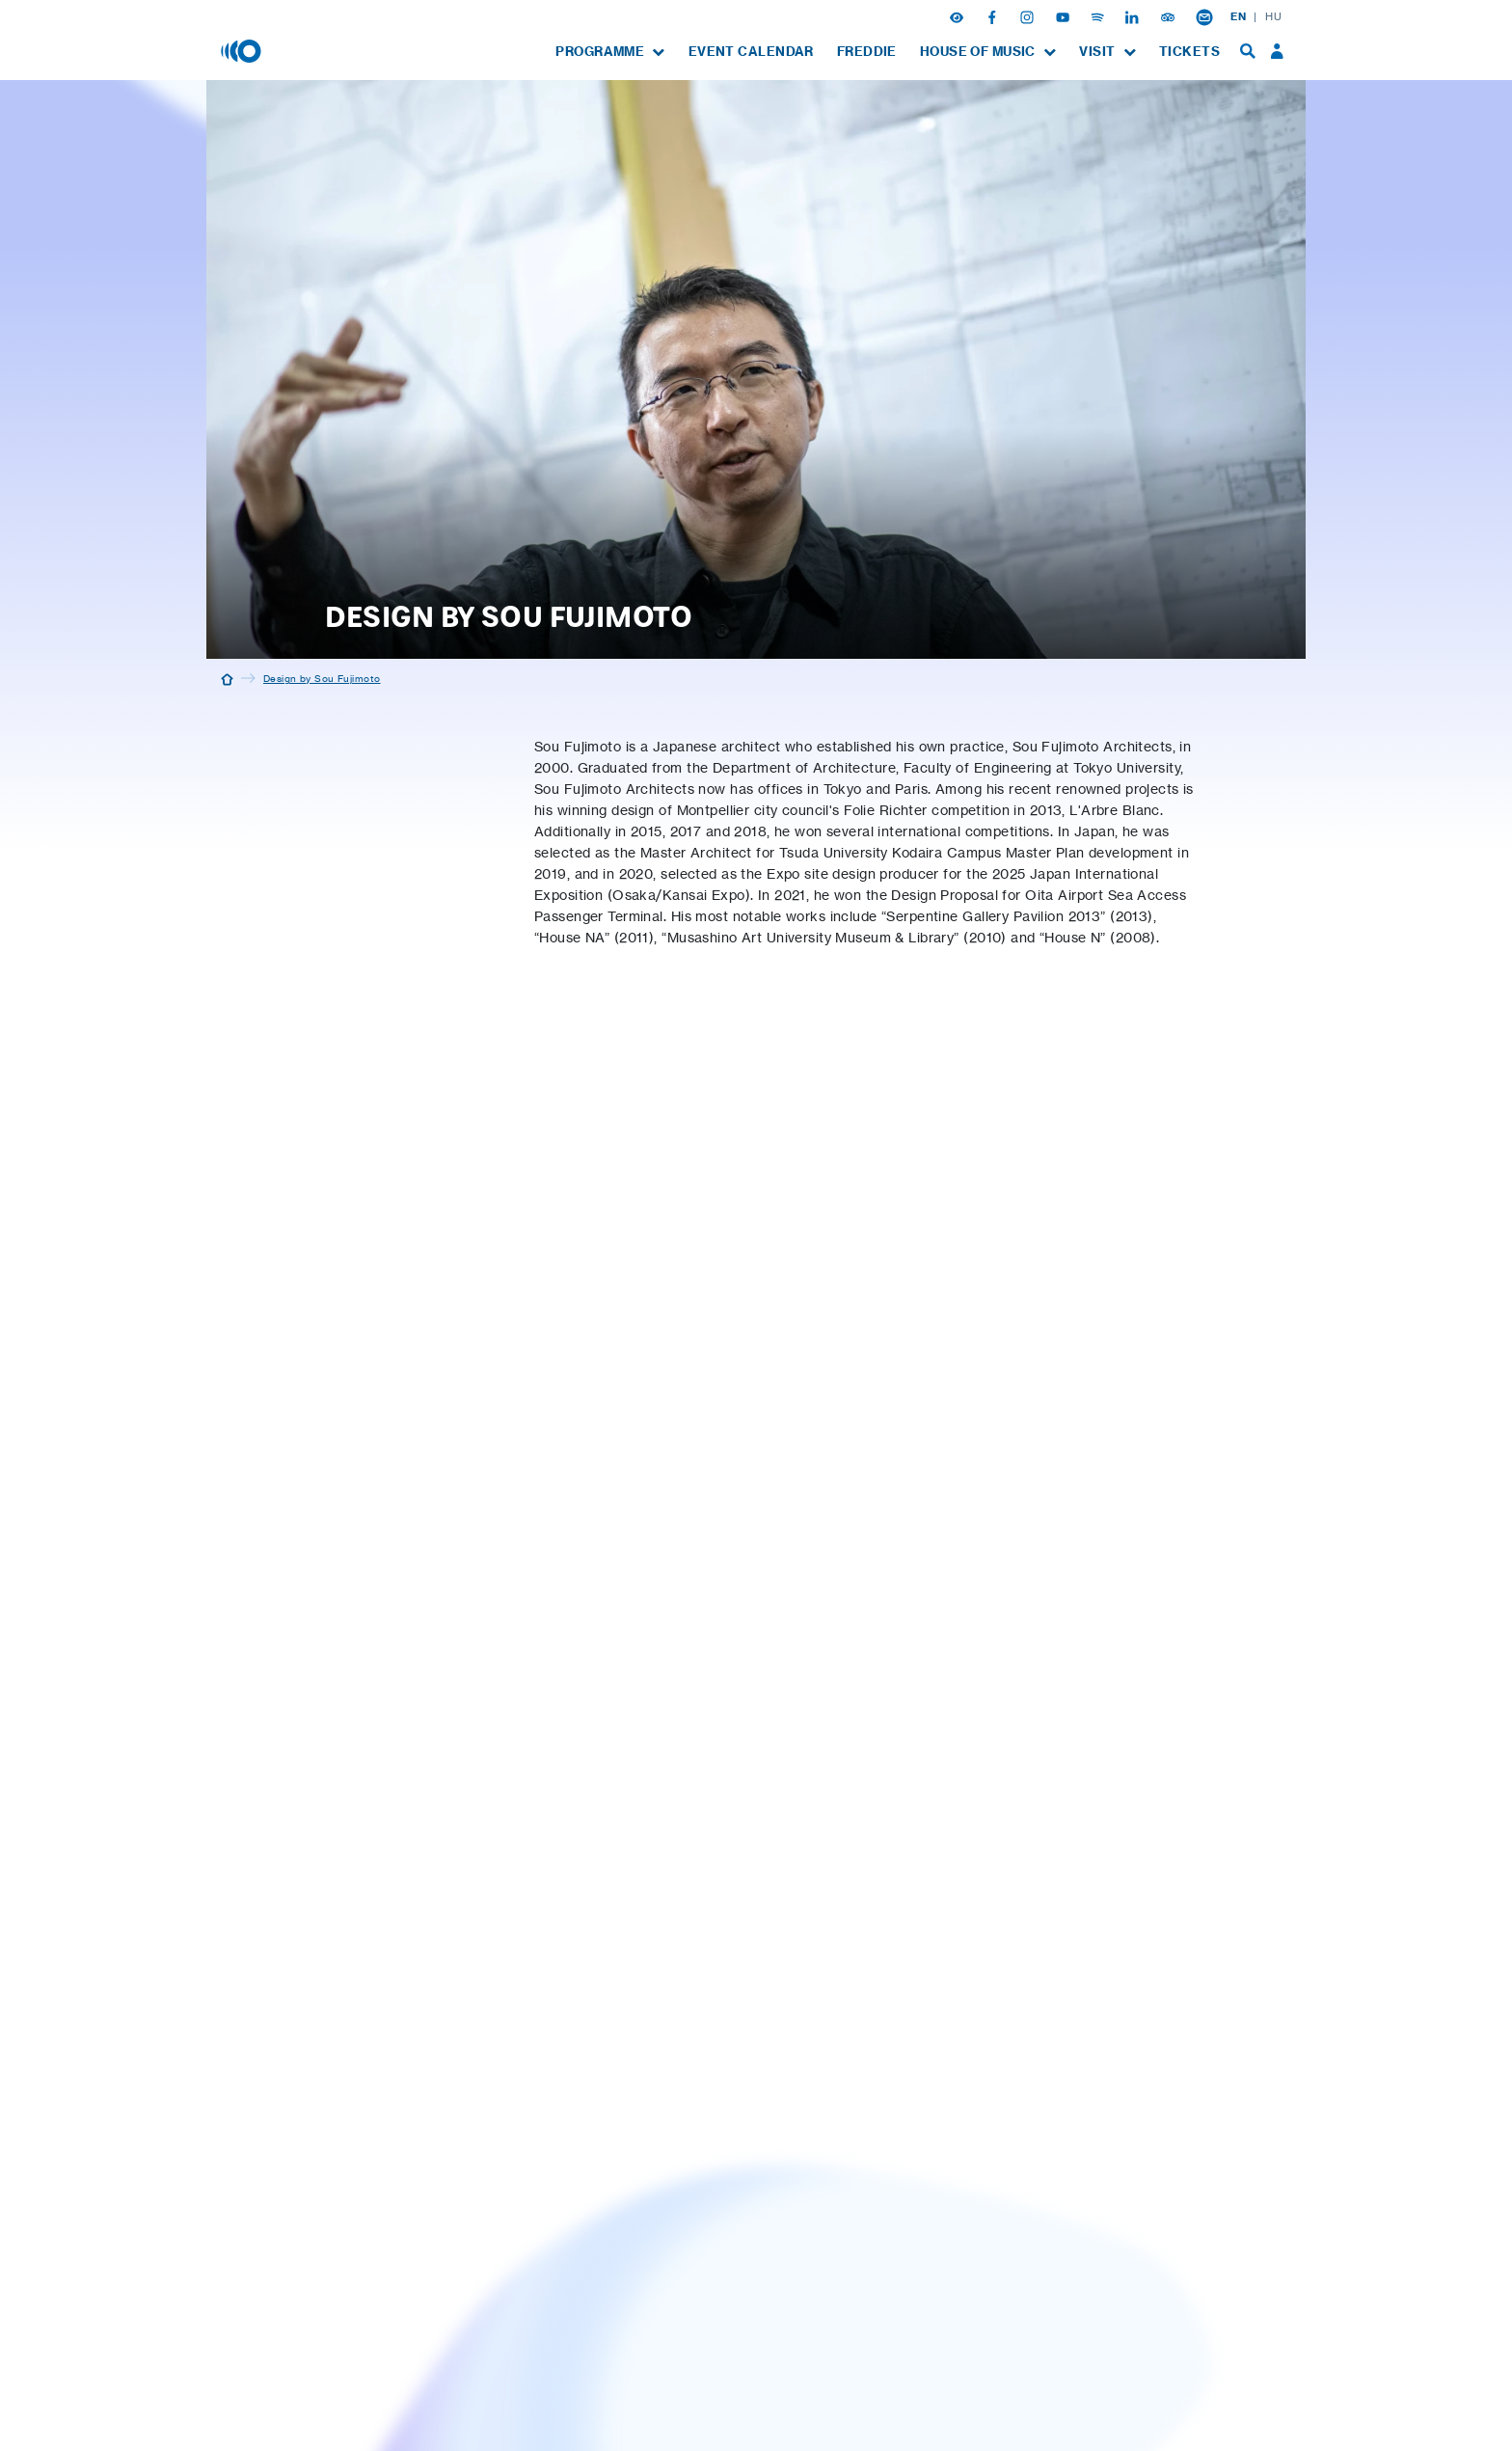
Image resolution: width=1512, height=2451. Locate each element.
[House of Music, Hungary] (243, 50)
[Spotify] (1099, 16)
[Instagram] (1029, 16)
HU (1273, 16)
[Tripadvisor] (1169, 16)
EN (1238, 16)
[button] (958, 16)
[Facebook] (994, 16)
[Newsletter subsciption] (1204, 16)
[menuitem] (610, 51)
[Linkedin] (1134, 16)
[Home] (227, 678)
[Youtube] (1064, 16)
